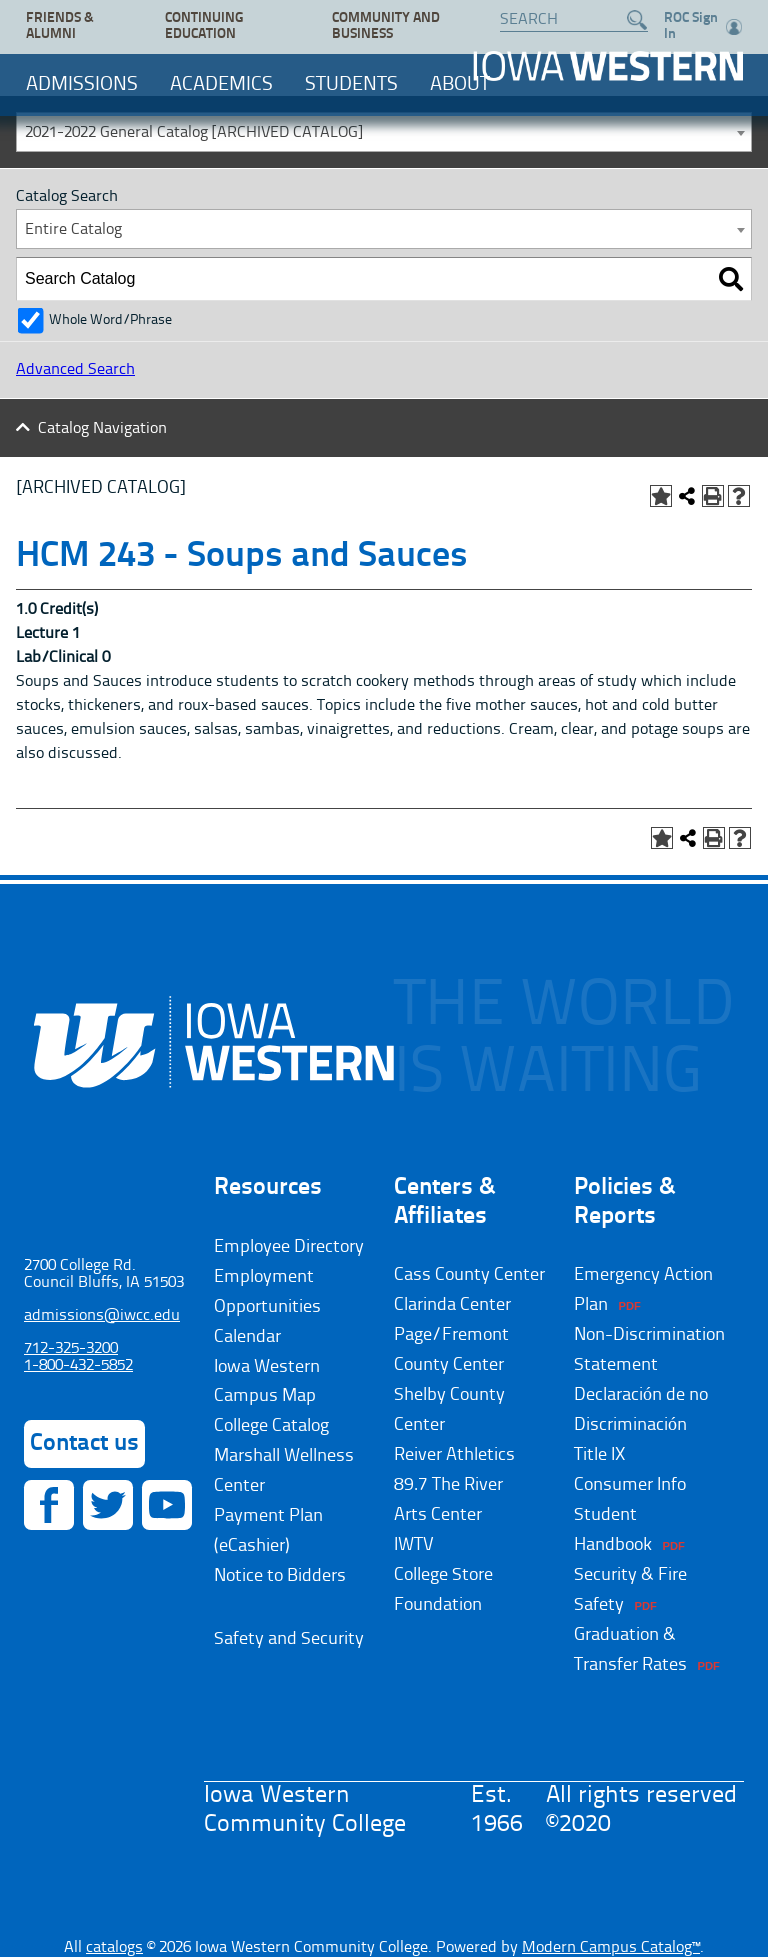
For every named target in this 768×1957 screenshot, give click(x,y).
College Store (443, 1575)
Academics (221, 85)
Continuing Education (204, 26)
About (460, 85)
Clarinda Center (452, 1305)
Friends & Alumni (60, 26)
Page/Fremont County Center (451, 1350)
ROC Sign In (703, 26)
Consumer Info (630, 1485)
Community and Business (386, 26)
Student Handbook (613, 1530)
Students (351, 85)
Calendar (247, 1337)
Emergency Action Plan (643, 1290)
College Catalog (271, 1426)
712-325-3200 (71, 1349)
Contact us (84, 1444)
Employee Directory (289, 1247)
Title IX (599, 1455)
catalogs (114, 1948)
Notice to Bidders (280, 1576)
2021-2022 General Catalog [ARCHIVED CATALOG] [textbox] (194, 133)
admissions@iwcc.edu (102, 1316)
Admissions (82, 85)
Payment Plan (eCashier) (268, 1531)
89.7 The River (448, 1485)
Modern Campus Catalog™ (611, 1948)
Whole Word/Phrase (110, 320)
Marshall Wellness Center (284, 1471)
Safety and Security (289, 1639)
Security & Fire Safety (630, 1590)
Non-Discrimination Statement (649, 1350)
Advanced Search (75, 370)
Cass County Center (469, 1275)
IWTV (414, 1545)
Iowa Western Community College (608, 66)
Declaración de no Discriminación (641, 1410)
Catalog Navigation (102, 429)
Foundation (438, 1605)
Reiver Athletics (454, 1455)
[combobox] (384, 132)
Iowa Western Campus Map (267, 1382)
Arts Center (438, 1515)
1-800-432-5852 (78, 1366)
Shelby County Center (449, 1410)
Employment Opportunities (267, 1292)
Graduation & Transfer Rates (630, 1650)
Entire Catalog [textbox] (73, 230)
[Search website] (564, 20)
